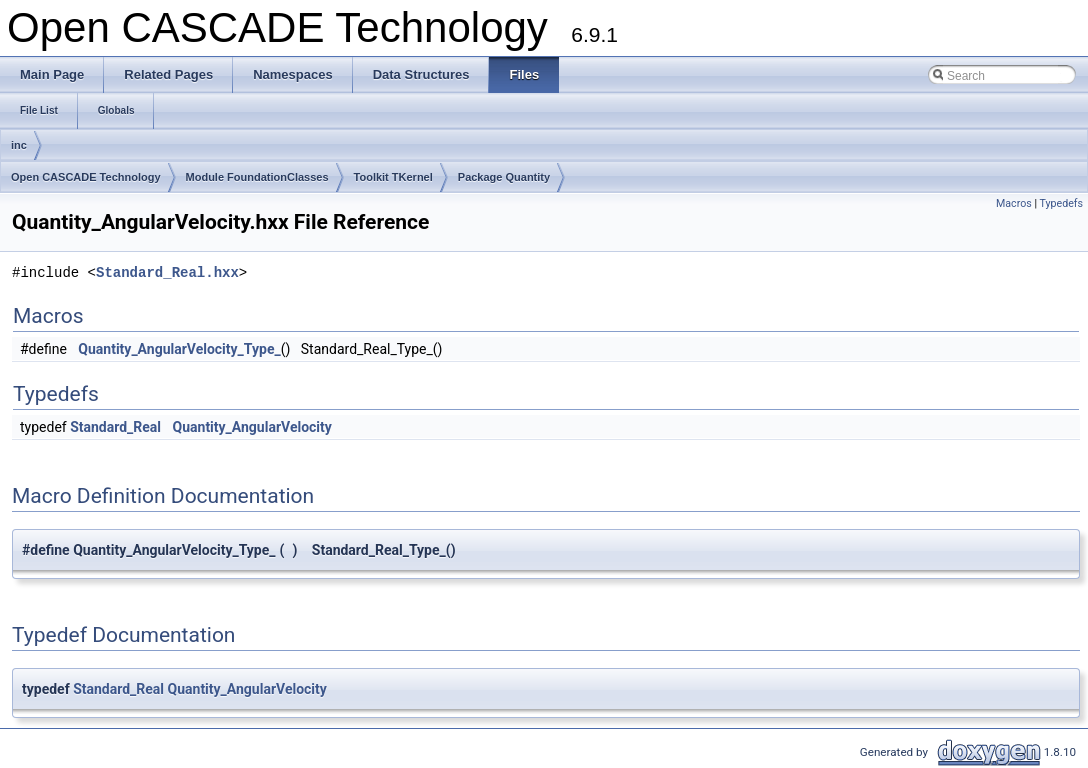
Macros (1014, 203)
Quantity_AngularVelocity (252, 427)
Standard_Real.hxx (167, 272)
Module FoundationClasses (257, 177)
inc (19, 145)
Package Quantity (504, 177)
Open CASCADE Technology (86, 177)
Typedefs (1061, 203)
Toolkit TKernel (393, 177)
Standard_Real (115, 427)
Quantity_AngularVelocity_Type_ (179, 349)
